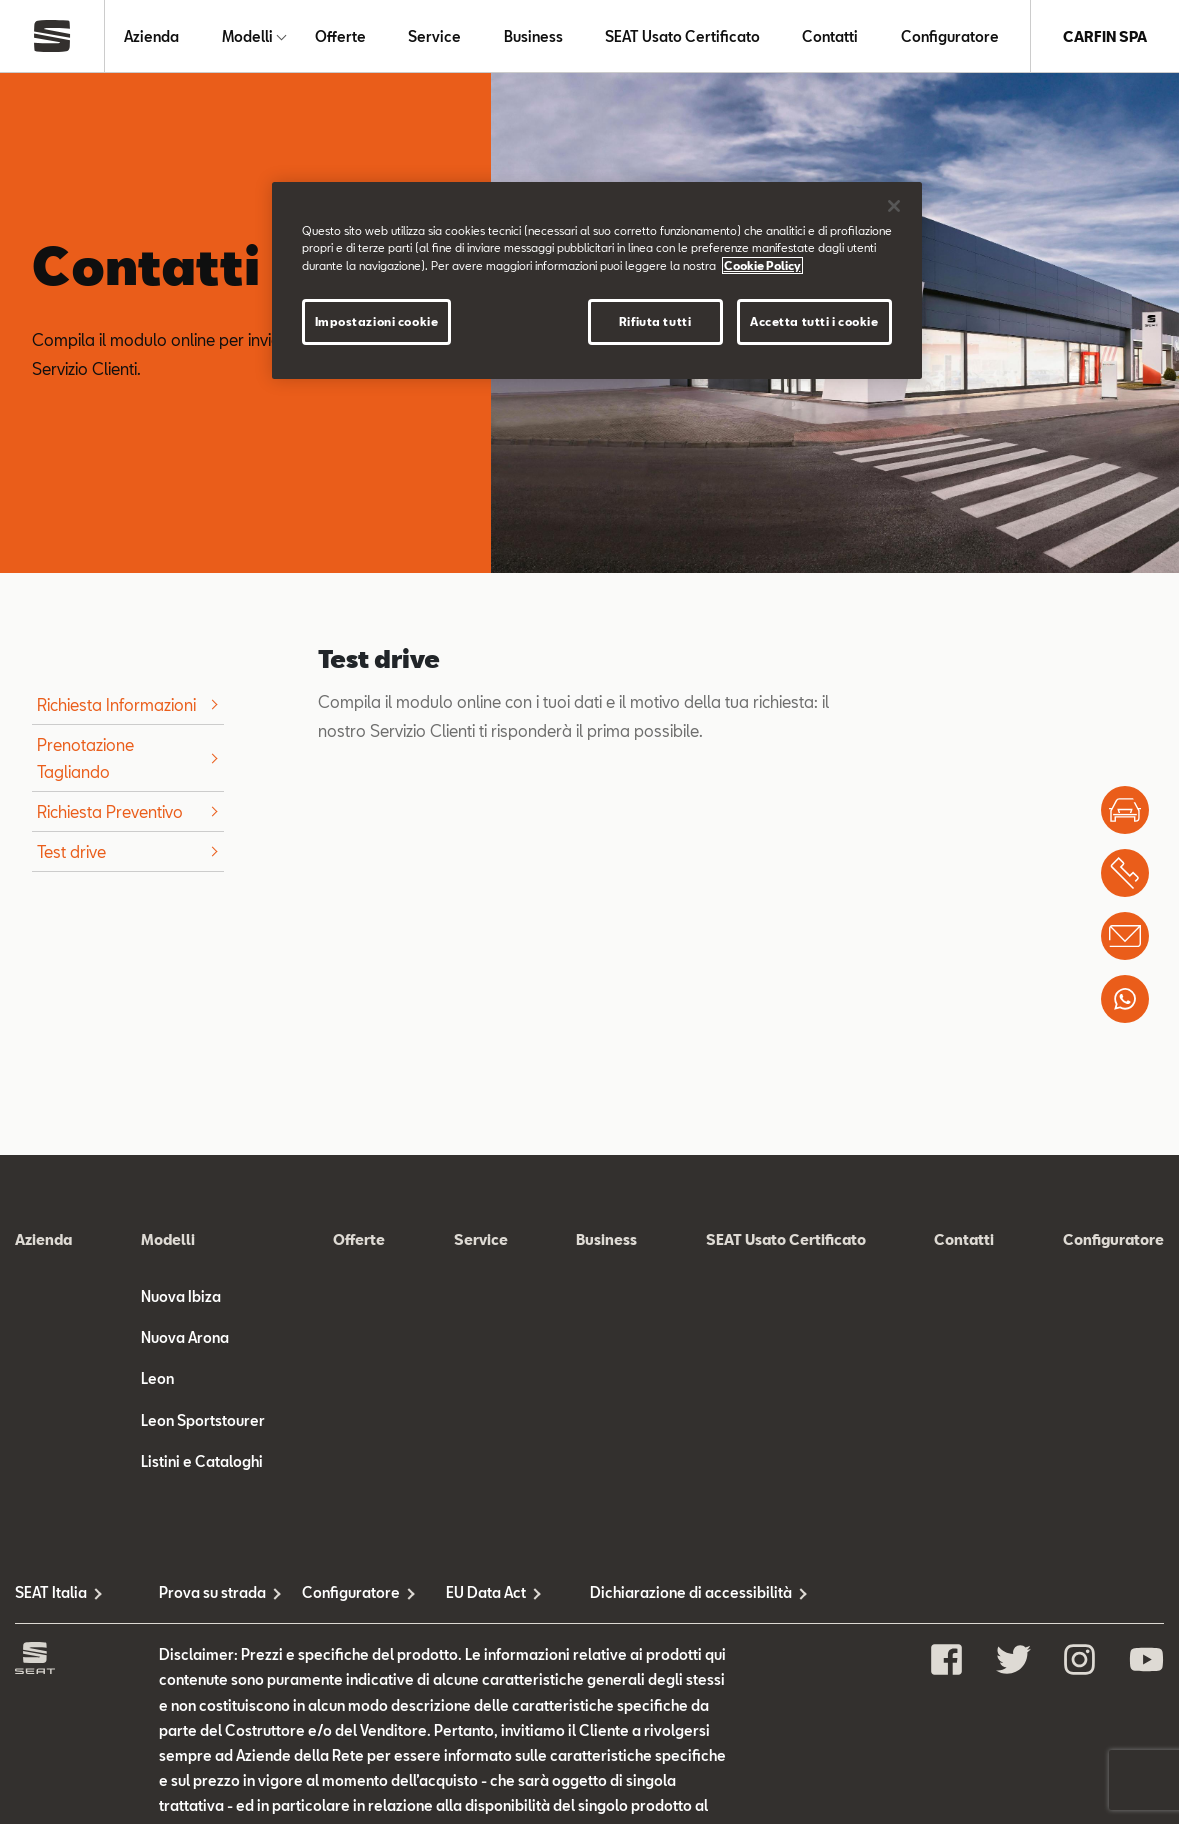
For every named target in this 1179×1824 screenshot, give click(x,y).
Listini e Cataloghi (202, 1461)
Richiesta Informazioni (116, 704)
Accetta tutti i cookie (814, 321)
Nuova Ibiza (181, 1296)
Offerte (340, 36)
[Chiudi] (894, 206)
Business (533, 36)
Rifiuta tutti (655, 321)
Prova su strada (212, 1592)
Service (434, 36)
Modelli (247, 36)
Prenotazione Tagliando (85, 758)
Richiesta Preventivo (110, 811)
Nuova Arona (185, 1337)
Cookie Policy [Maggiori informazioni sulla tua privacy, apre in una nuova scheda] (762, 265)
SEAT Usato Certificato (682, 36)
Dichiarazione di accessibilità (662, 1592)
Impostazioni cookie (377, 321)
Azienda (151, 36)
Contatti (830, 36)
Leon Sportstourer (203, 1420)
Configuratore (950, 36)
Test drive (71, 851)
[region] (597, 280)
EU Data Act (486, 1592)
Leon (157, 1378)
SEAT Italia (51, 1592)
